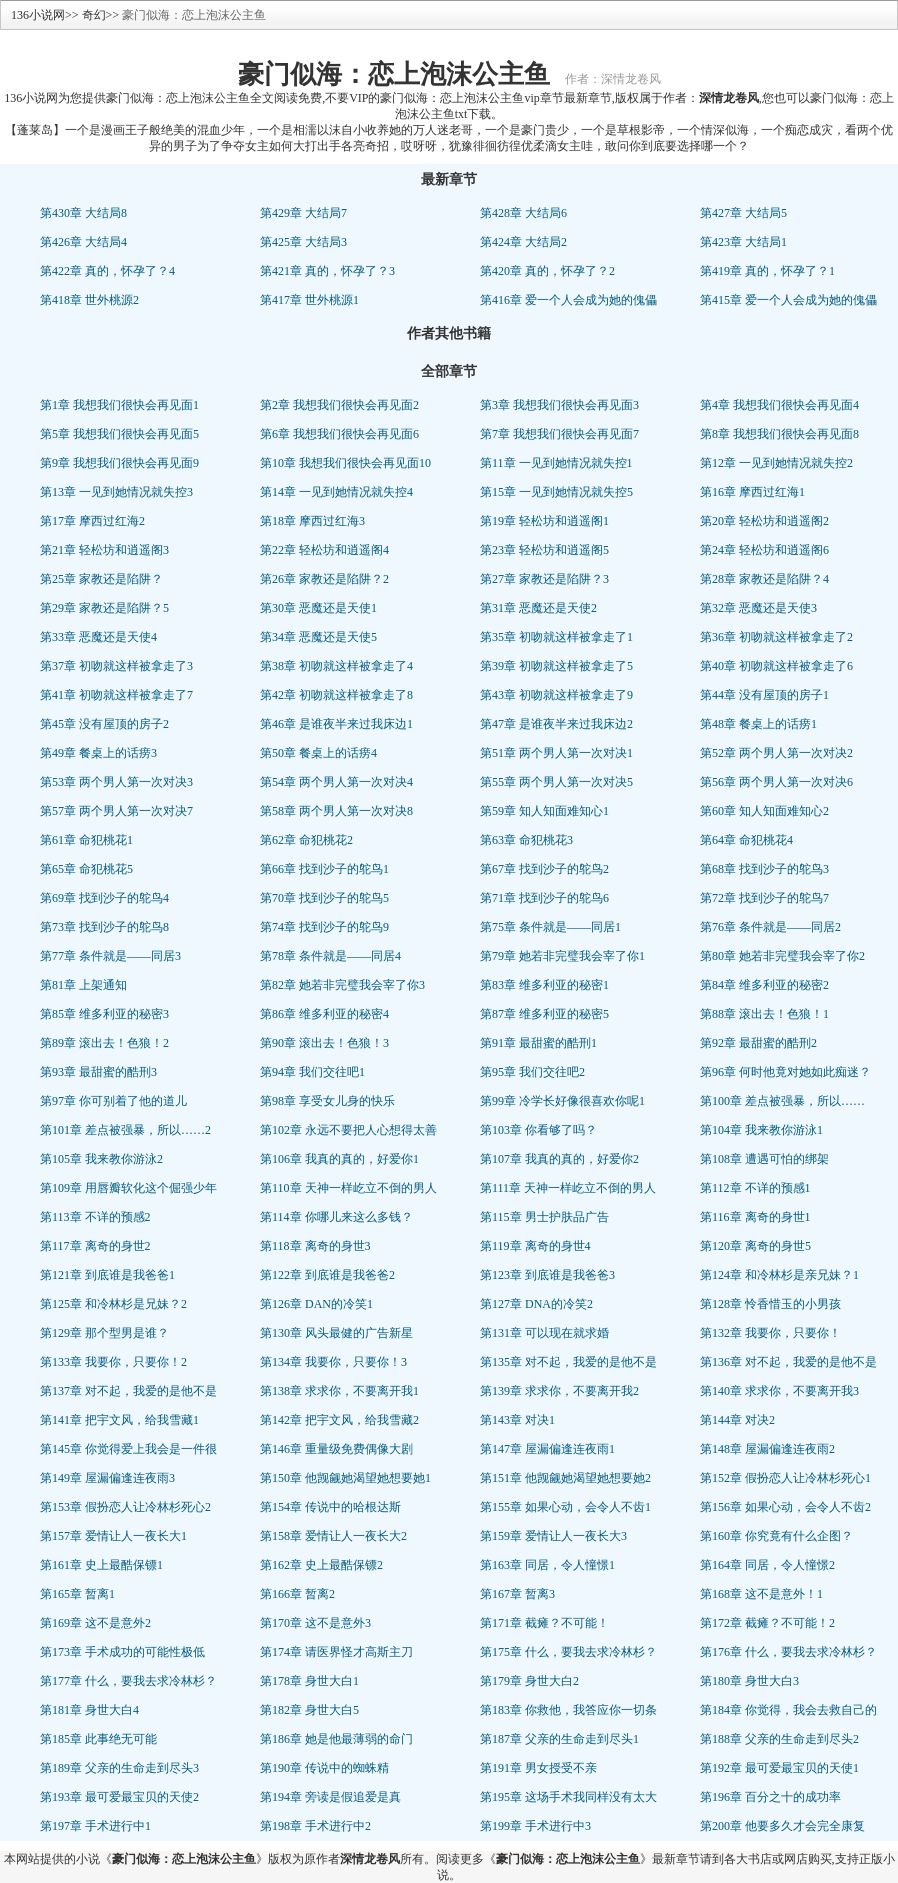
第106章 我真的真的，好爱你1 (339, 1159)
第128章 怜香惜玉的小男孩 (770, 1304)
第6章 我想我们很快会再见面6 (339, 434)
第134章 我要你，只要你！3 (333, 1362)
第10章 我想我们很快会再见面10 (345, 463)
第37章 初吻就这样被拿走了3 (116, 666)
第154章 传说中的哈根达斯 (330, 1507)
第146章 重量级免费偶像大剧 (336, 1449)
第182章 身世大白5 (309, 1710)
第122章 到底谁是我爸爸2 (327, 1275)
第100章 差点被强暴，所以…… (782, 1101)
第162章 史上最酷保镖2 (321, 1565)
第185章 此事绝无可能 (98, 1739)
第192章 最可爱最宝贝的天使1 (779, 1768)
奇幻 (94, 15)
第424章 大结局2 (523, 242)
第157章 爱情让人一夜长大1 (113, 1536)
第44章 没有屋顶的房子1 (764, 695)
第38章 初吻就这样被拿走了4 (336, 666)
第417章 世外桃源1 (309, 300)
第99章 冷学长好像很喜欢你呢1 (562, 1101)
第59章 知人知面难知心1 (544, 811)
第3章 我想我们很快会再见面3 (559, 405)
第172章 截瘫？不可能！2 (767, 1623)
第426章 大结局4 (83, 242)
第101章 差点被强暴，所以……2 (125, 1130)
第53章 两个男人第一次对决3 (116, 782)
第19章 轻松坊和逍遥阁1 (544, 521)
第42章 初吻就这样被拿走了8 (336, 695)
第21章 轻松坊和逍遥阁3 (104, 550)
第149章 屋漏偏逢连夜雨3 (107, 1478)
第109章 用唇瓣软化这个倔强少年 (128, 1188)
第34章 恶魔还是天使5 (318, 637)
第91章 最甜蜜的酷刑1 (538, 1043)
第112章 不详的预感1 (755, 1188)
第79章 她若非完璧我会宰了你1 (562, 956)
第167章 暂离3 (517, 1594)
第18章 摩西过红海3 (312, 521)
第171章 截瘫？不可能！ (544, 1623)
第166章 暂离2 (297, 1594)
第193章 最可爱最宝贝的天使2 (119, 1797)
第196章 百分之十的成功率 (770, 1797)
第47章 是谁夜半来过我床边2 (556, 724)
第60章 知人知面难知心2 (764, 811)
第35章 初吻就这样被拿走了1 (556, 637)
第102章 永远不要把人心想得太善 (348, 1130)
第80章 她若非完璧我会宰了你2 (782, 956)
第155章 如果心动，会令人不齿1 (565, 1507)
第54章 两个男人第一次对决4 (336, 782)
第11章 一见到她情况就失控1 (556, 463)
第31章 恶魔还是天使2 (538, 608)
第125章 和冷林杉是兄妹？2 (113, 1304)
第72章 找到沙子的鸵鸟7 (764, 898)
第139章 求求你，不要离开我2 (559, 1391)
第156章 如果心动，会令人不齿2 (785, 1507)
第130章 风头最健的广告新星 (336, 1333)
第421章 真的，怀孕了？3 (327, 271)
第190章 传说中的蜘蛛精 (324, 1768)
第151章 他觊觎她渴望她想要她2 (565, 1478)
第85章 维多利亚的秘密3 (104, 1014)
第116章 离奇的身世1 (755, 1217)
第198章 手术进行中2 (315, 1826)
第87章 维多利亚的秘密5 (544, 1014)
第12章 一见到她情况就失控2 (776, 463)
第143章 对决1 (517, 1420)
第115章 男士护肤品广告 (544, 1217)
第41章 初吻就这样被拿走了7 (116, 695)
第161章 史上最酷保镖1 (101, 1565)
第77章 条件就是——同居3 (110, 956)
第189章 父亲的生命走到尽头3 (119, 1768)
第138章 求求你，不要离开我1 (339, 1391)
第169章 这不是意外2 (95, 1623)
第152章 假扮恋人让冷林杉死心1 (785, 1478)
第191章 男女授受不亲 (538, 1768)
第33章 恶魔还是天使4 (98, 637)
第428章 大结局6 (523, 213)
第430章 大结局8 (83, 213)
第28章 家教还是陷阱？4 (764, 579)
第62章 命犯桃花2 (306, 840)
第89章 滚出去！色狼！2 (104, 1043)
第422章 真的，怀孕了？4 (107, 271)
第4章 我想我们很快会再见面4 (779, 405)
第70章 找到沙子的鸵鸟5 (324, 898)
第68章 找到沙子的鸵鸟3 (764, 869)
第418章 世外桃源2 (89, 300)
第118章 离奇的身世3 (315, 1246)
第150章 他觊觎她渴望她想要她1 (345, 1478)
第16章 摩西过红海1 (752, 492)
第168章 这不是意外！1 (761, 1594)
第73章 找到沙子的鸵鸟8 (104, 927)
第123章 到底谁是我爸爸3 (547, 1275)
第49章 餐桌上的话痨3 (98, 753)
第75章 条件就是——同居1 (550, 927)
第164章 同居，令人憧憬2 (767, 1565)
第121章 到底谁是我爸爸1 (107, 1275)
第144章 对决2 (737, 1420)
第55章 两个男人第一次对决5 (556, 782)
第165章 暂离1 (77, 1594)
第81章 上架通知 (83, 985)
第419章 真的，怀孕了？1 (767, 271)
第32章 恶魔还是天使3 (758, 608)
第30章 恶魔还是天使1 (318, 608)
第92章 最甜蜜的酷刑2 (758, 1043)
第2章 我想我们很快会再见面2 (339, 405)
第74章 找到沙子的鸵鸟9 (324, 927)
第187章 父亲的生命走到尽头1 (559, 1739)
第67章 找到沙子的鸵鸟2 (544, 869)
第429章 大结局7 (303, 213)
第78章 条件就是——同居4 (330, 956)
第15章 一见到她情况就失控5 (556, 492)
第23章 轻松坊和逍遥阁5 (544, 550)
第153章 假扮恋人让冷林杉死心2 (125, 1507)
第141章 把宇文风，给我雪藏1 (119, 1420)
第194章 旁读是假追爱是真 (330, 1797)
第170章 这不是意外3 (315, 1623)
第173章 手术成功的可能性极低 (122, 1652)
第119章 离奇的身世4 (535, 1246)
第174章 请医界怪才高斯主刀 (336, 1652)
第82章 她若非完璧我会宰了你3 (342, 985)
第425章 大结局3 (303, 242)
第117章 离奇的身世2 (95, 1246)
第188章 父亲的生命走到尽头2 (779, 1739)
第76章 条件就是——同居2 (770, 927)
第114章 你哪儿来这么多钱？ (336, 1217)
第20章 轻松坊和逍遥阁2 (764, 521)
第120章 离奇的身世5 (755, 1246)
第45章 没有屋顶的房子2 (104, 724)
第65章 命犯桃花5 (86, 869)
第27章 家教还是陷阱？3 (544, 579)
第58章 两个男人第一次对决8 (336, 811)
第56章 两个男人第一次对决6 (776, 782)
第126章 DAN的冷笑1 (316, 1304)
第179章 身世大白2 (529, 1681)
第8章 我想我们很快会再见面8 (779, 434)
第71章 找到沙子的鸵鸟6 (544, 898)
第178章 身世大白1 (309, 1681)
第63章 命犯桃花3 (526, 840)
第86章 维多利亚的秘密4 (324, 1014)
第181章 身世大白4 (89, 1710)
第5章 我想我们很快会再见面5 (119, 434)
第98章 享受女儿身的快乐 (327, 1101)
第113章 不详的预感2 (95, 1217)
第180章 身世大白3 (749, 1681)
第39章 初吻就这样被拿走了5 (556, 666)
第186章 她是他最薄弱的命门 (336, 1739)
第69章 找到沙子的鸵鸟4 (104, 898)
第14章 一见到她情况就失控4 (336, 492)
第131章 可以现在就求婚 (544, 1333)
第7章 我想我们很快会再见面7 (559, 434)
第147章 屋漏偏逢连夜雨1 (547, 1449)
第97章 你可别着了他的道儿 (113, 1101)
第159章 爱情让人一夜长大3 (553, 1536)
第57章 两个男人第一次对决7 (116, 811)
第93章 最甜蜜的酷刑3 (98, 1072)
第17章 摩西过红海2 (92, 521)
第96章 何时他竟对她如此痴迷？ (785, 1072)
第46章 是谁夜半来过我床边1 (336, 724)
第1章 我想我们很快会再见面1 (119, 405)
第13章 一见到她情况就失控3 (116, 492)
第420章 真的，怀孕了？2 (547, 271)
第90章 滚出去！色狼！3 (324, 1043)
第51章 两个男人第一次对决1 (556, 753)
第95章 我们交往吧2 (532, 1072)
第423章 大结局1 (743, 242)
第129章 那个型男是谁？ (104, 1333)
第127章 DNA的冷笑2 (536, 1304)
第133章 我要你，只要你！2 (113, 1362)
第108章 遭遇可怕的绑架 (764, 1159)
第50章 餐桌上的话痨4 (318, 753)
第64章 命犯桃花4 (746, 840)
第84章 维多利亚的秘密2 (764, 985)
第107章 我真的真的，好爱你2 (559, 1159)
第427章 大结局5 (743, 213)
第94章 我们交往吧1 (312, 1072)
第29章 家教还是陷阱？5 (104, 608)
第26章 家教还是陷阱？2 (324, 579)
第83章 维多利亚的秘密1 (544, 985)
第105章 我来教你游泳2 (101, 1159)
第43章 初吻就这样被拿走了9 (556, 695)
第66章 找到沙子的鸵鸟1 (324, 869)
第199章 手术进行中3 (535, 1826)
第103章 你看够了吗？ (538, 1130)
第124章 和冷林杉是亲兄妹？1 (779, 1275)
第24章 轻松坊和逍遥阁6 (764, 550)
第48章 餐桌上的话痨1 (758, 724)
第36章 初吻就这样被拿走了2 (776, 637)
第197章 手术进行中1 (95, 1826)
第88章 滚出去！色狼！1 (764, 1014)
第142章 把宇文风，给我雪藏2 (339, 1420)
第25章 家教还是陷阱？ (101, 579)
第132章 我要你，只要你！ (770, 1333)
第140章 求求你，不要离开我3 (779, 1391)
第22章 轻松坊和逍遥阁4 (324, 550)
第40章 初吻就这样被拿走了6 (776, 666)
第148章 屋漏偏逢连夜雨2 (767, 1449)
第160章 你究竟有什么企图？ (776, 1536)
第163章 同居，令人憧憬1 (547, 1565)
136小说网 (38, 15)
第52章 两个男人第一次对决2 (776, 753)
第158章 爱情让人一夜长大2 (333, 1536)
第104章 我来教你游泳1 (761, 1130)
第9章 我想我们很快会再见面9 (119, 463)
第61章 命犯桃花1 (86, 840)
